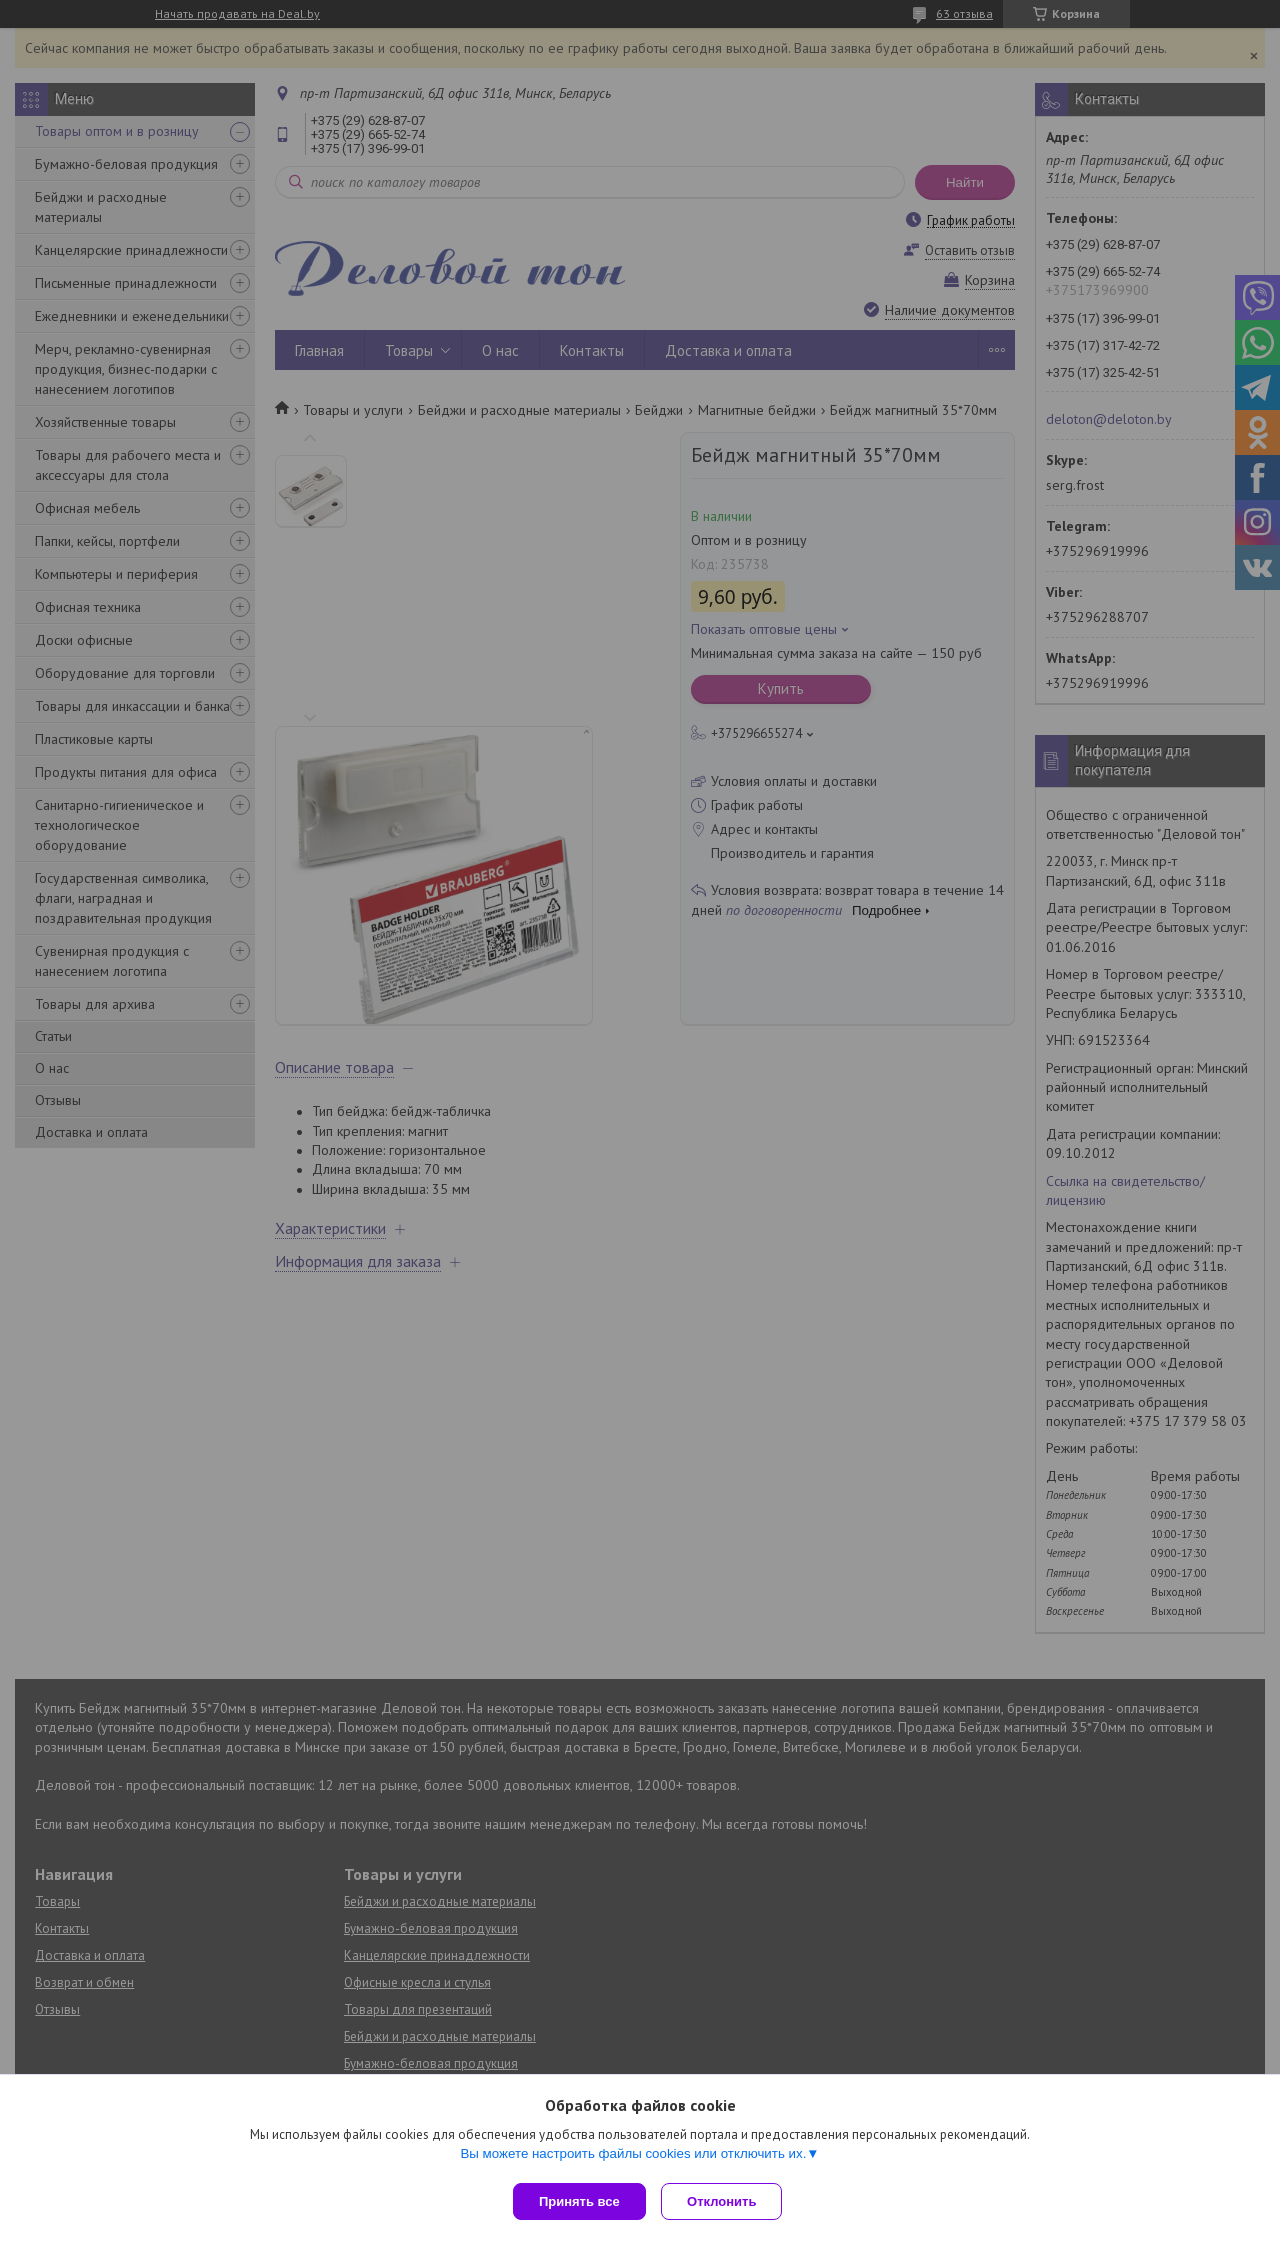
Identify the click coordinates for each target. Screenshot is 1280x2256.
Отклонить (726, 2201)
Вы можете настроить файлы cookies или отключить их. (633, 2157)
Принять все (579, 2201)
